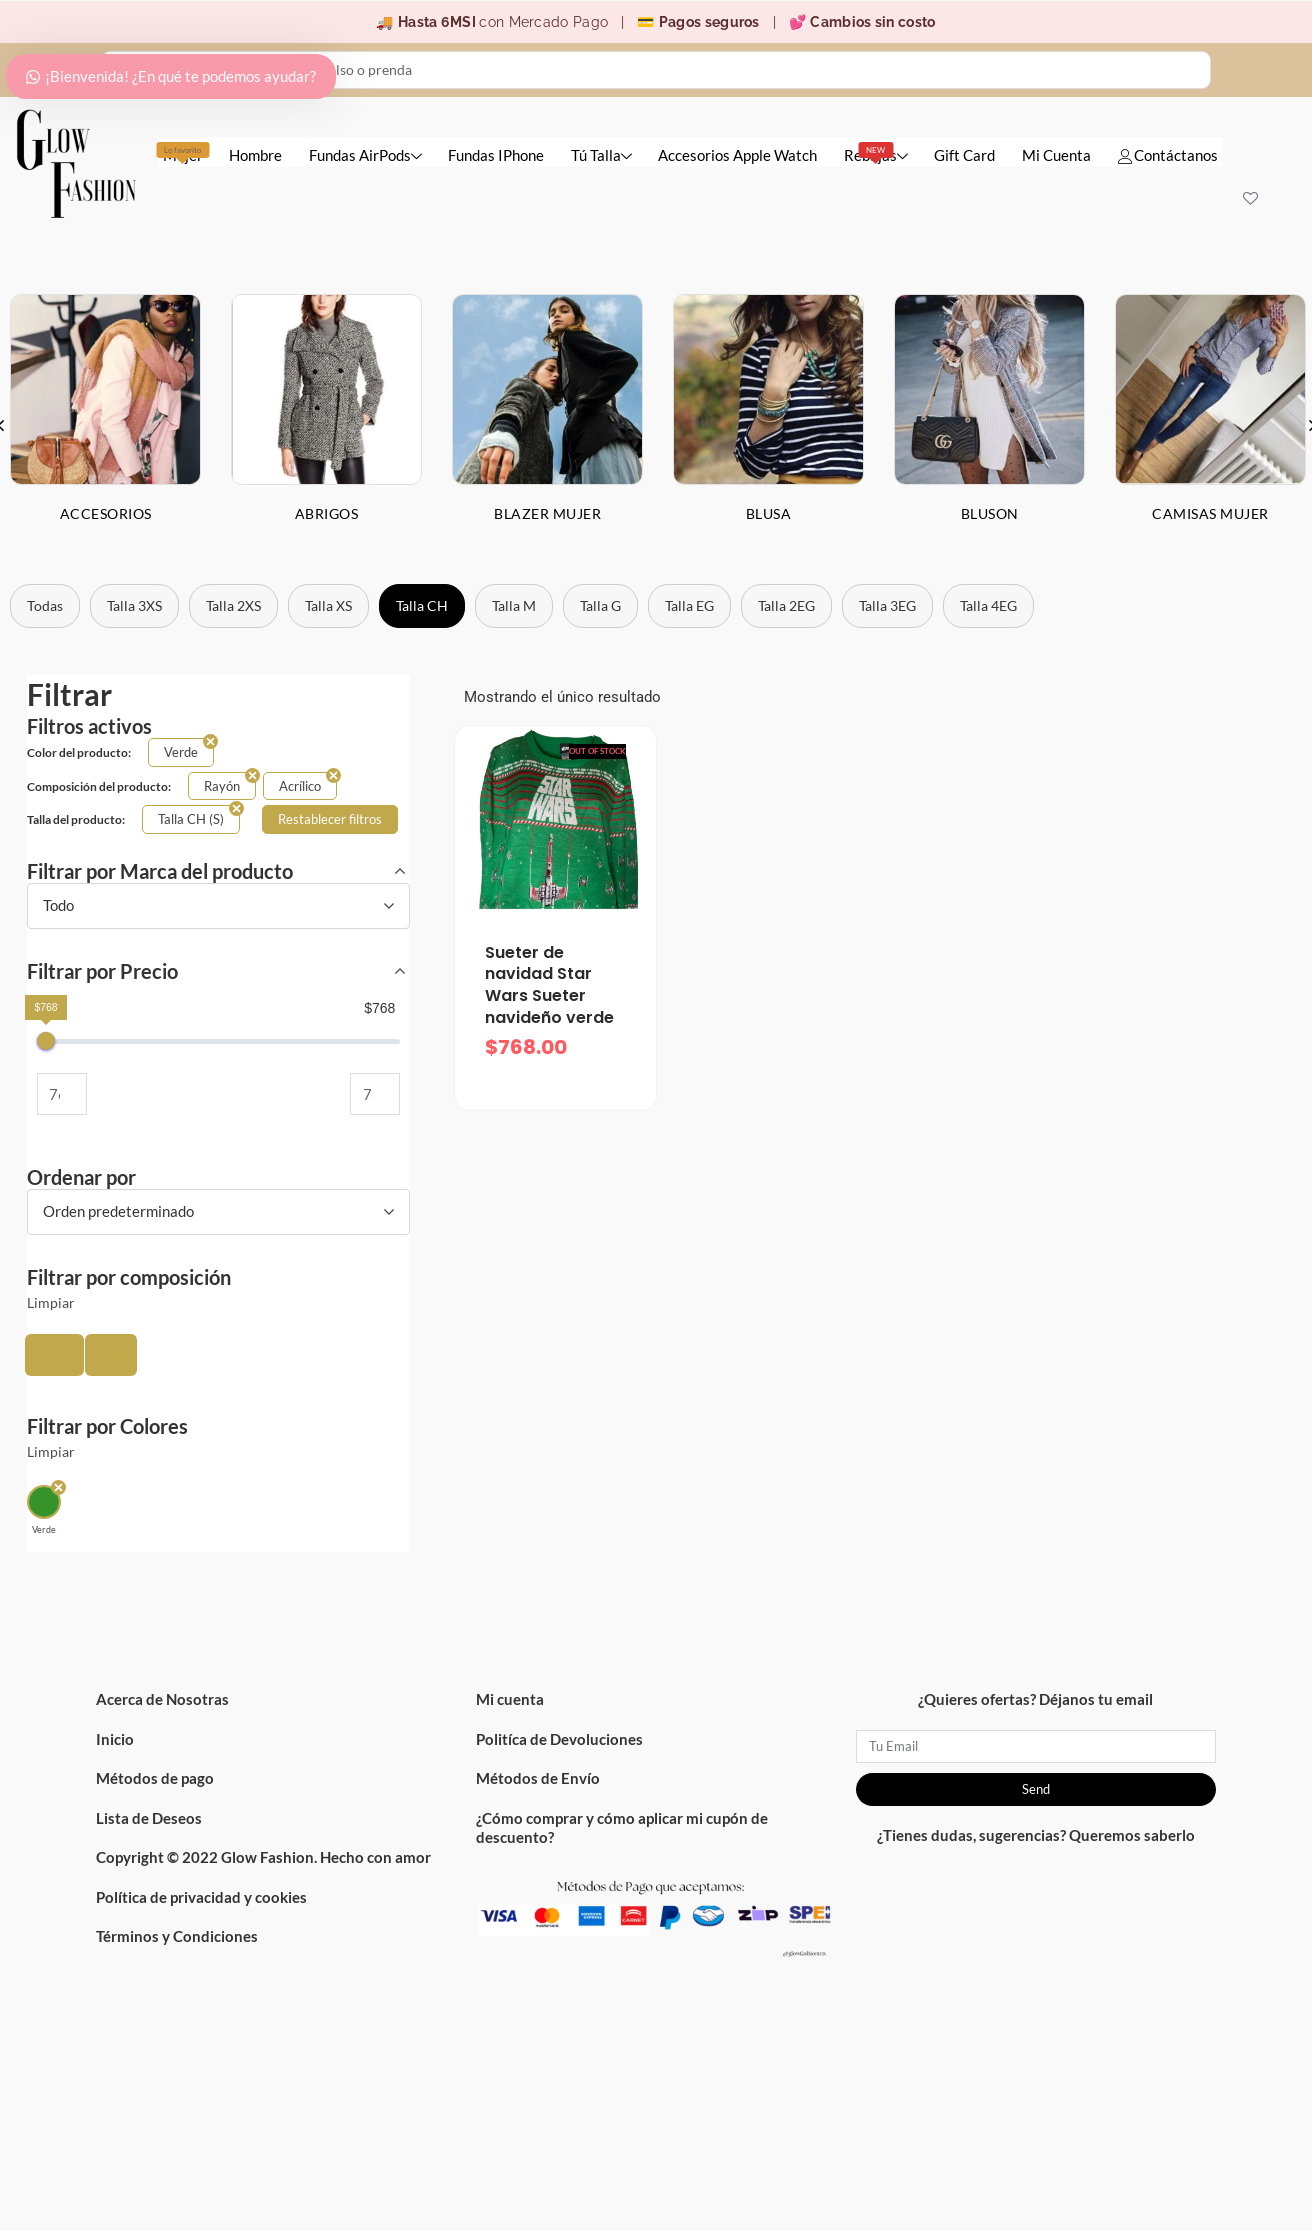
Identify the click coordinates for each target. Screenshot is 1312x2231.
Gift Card (964, 155)
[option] (326, 424)
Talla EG (689, 605)
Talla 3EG (887, 605)
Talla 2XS (233, 605)
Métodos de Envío (538, 1778)
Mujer (183, 153)
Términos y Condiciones (177, 1936)
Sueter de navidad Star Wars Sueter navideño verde (549, 985)
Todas (45, 605)
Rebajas (876, 153)
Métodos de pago (155, 1778)
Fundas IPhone (496, 155)
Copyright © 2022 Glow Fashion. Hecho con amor (263, 1857)
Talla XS (328, 605)
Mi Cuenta (1056, 155)
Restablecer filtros (330, 819)
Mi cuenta (510, 1699)
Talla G (600, 605)
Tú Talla (601, 155)
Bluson (990, 513)
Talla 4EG (988, 605)
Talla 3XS (134, 605)
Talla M (514, 605)
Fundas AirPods (365, 155)
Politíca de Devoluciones (559, 1739)
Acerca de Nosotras (162, 1699)
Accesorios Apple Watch (737, 155)
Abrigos (327, 513)
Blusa (769, 513)
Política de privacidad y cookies (201, 1897)
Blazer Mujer (547, 513)
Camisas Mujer (1210, 513)
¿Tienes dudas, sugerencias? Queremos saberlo (1036, 1835)
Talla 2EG (786, 605)
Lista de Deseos (149, 1818)
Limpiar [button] (51, 1303)
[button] (54, 1355)
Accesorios (106, 513)
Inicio (115, 1739)
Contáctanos (1167, 155)
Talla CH (422, 605)
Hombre (255, 155)
